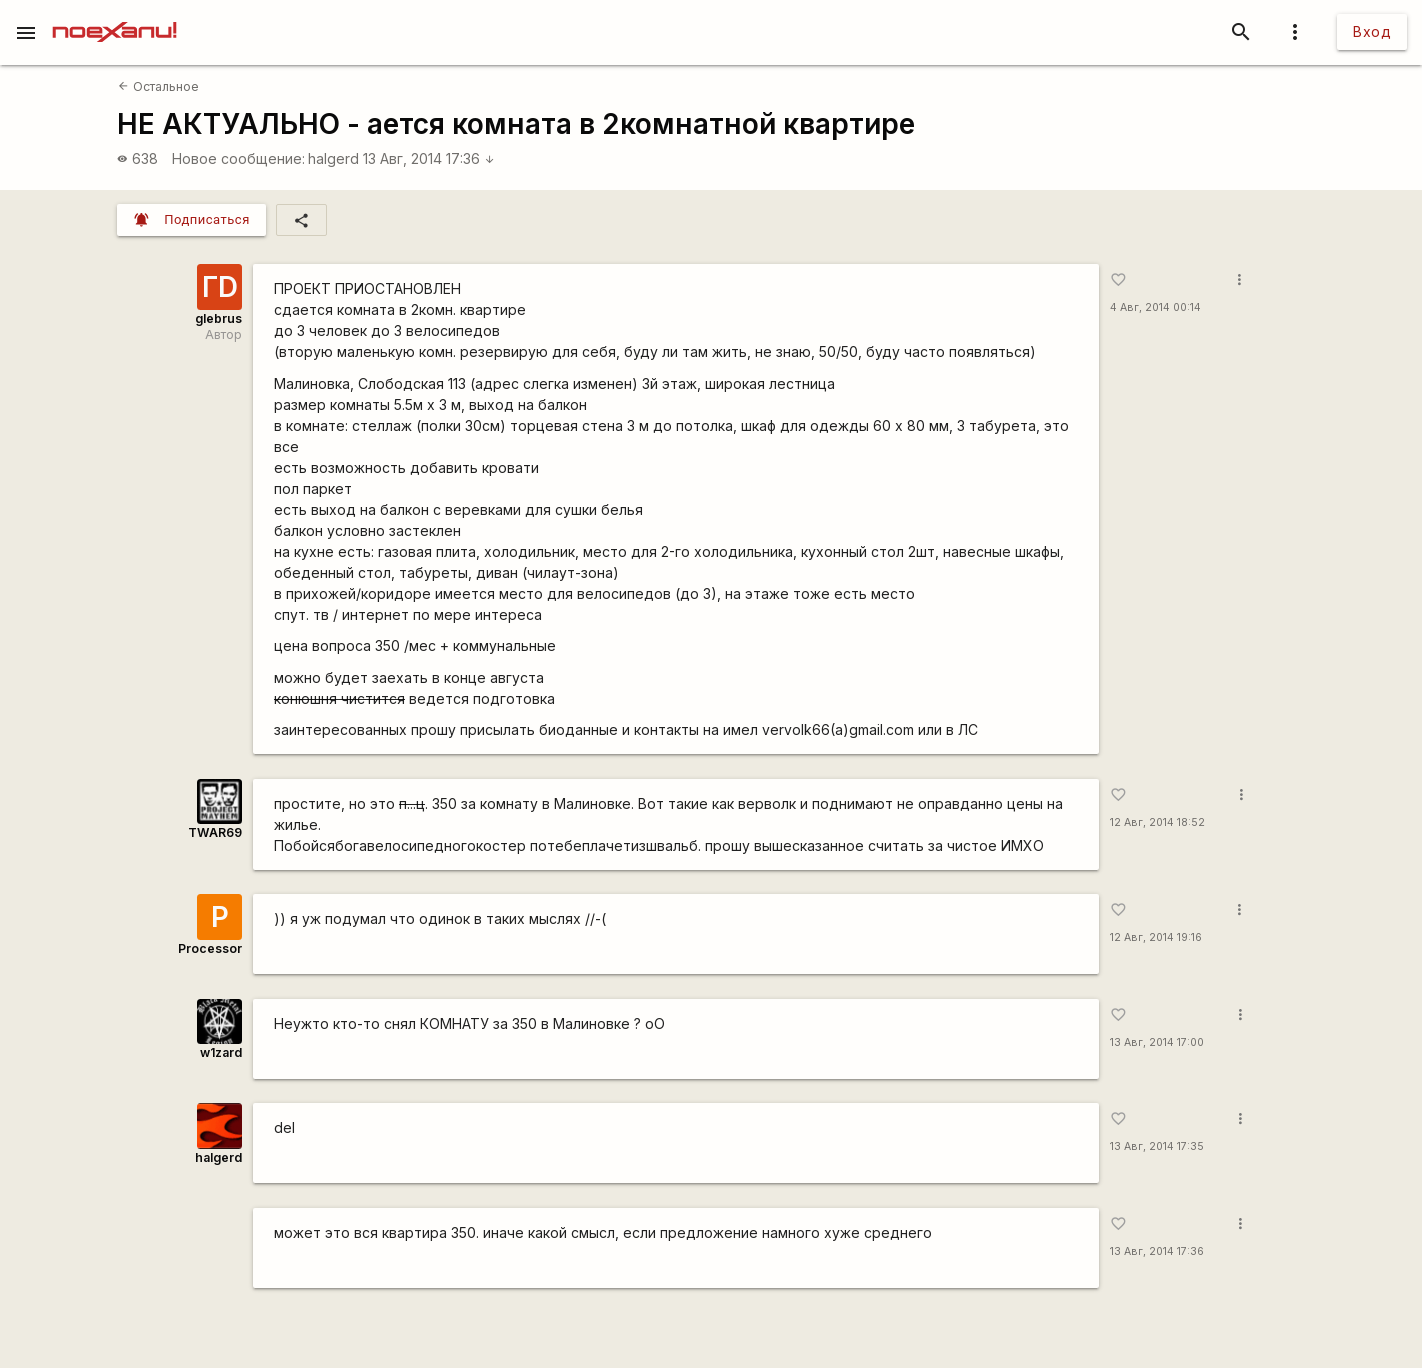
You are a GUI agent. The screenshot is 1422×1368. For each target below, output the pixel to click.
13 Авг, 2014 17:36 (429, 158)
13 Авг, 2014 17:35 (1157, 1146)
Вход (1372, 31)
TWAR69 (215, 832)
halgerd (333, 158)
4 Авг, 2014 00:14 (1155, 307)
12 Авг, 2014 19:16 (1156, 937)
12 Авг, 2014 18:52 (1157, 822)
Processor (210, 948)
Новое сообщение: (238, 158)
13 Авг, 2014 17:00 (1157, 1042)
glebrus (218, 318)
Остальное (158, 86)
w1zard (221, 1052)
